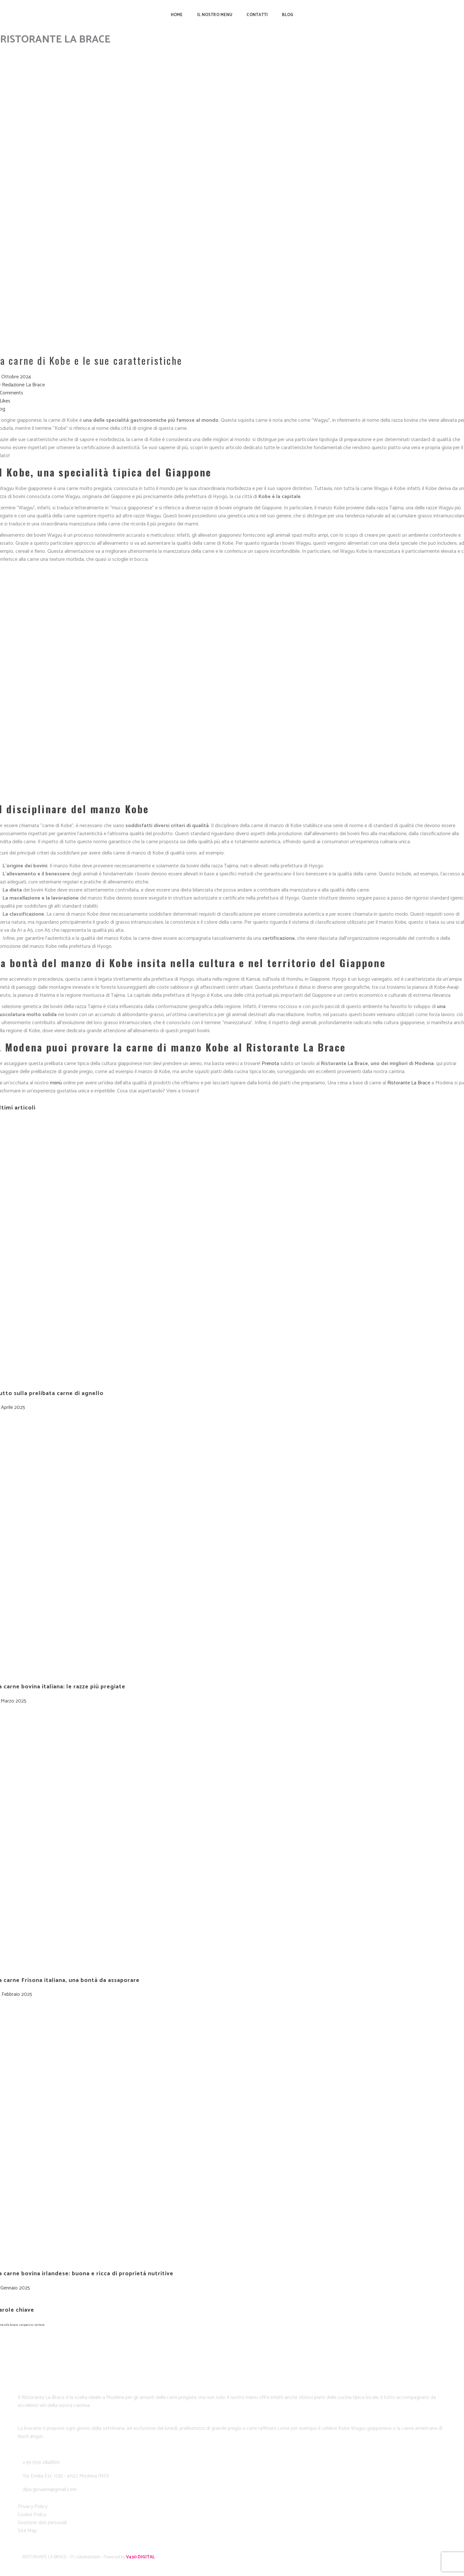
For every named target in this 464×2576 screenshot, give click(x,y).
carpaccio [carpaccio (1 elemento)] (26, 2325)
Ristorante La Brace (408, 1083)
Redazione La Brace (23, 385)
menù (56, 1083)
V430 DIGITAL (140, 2557)
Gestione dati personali (42, 2522)
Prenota (270, 1063)
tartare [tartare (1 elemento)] (39, 2325)
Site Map (27, 2530)
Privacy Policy (32, 2506)
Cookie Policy (32, 2514)
